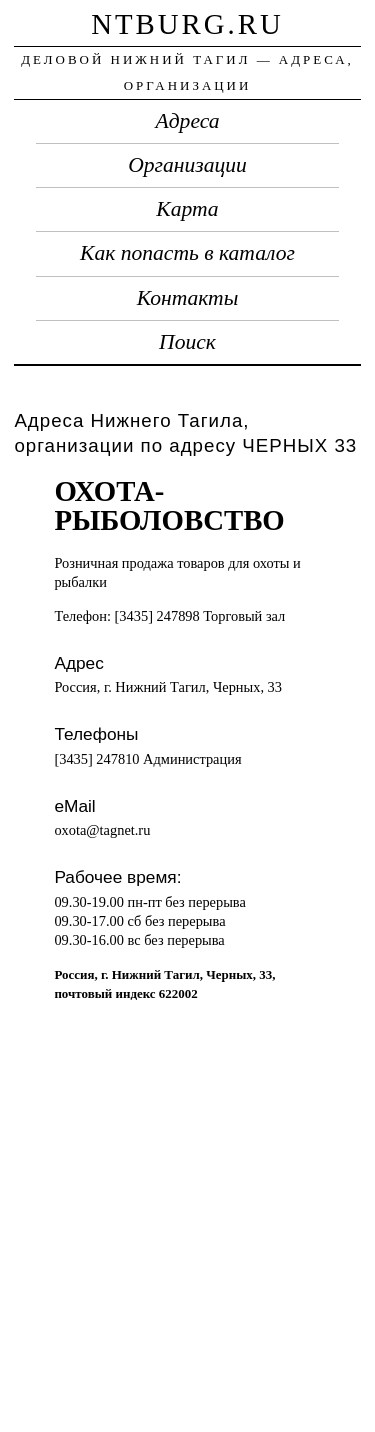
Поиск (187, 342)
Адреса (188, 121)
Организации (187, 165)
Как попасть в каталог (187, 253)
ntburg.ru (187, 24)
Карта (187, 209)
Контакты (188, 298)
